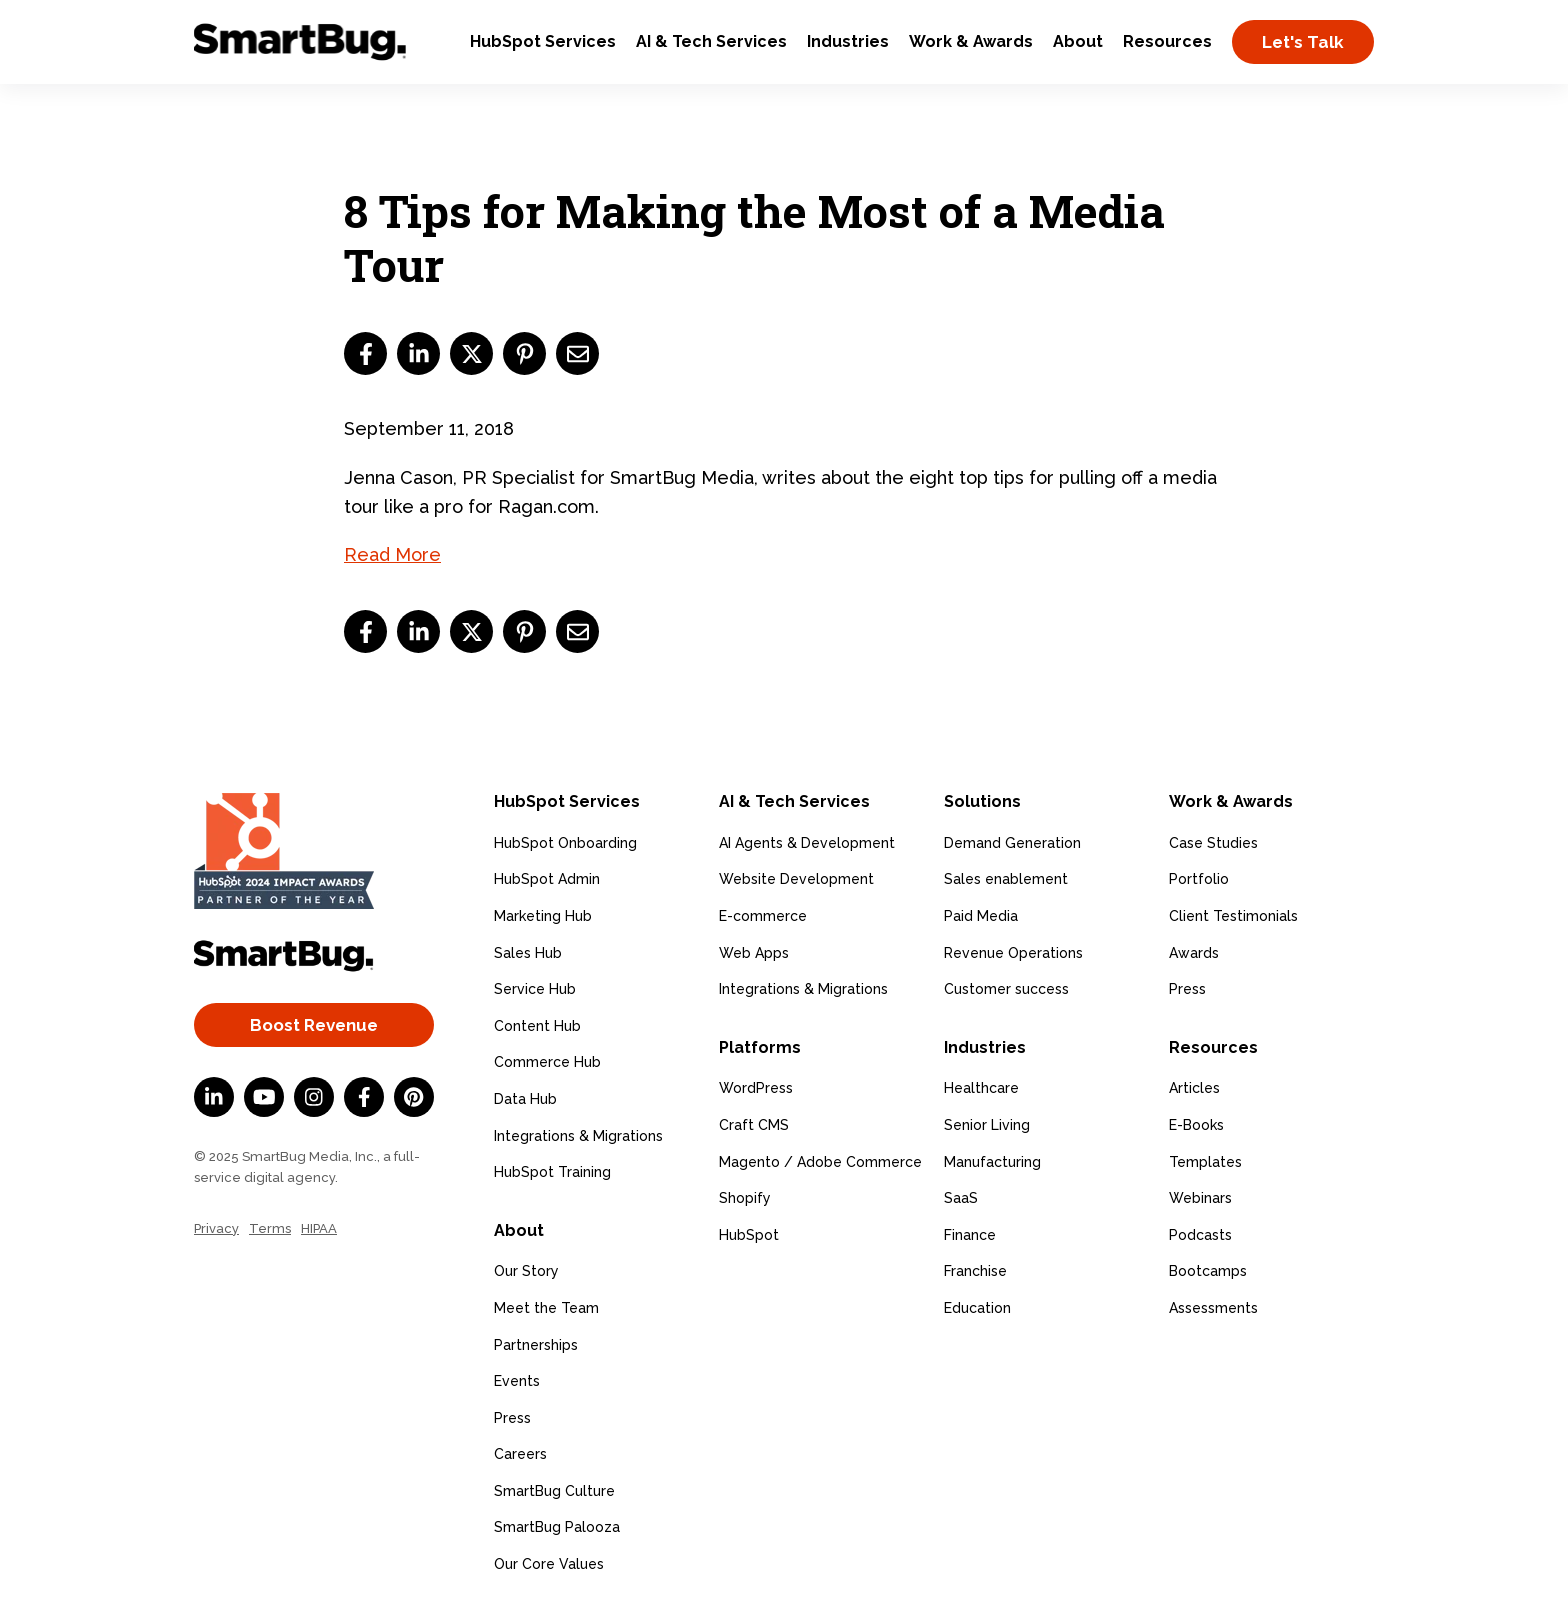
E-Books (1196, 1125)
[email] (577, 353)
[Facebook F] (364, 1097)
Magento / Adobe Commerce (820, 1162)
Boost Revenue (314, 1025)
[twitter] (471, 353)
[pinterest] (524, 353)
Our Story (526, 1271)
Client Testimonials (1233, 916)
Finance (970, 1235)
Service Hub (535, 989)
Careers (520, 1454)
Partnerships (536, 1345)
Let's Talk (1303, 42)
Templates (1205, 1162)
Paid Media (981, 916)
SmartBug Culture (554, 1491)
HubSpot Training (552, 1172)
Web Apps (754, 953)
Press (512, 1418)
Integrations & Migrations (578, 1136)
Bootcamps (1208, 1271)
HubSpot (749, 1235)
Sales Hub (528, 953)
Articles (1194, 1088)
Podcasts (1200, 1235)
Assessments (1213, 1308)
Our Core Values (549, 1564)
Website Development (796, 879)
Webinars (1200, 1198)
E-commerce (763, 916)
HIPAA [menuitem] (319, 1228)
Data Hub (525, 1099)
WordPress (756, 1088)
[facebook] (365, 353)
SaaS (961, 1198)
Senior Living (987, 1125)
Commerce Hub (547, 1062)
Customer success (1006, 989)
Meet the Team (546, 1308)
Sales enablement (1006, 879)
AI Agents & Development (807, 843)
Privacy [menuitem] (216, 1228)
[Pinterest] (414, 1097)
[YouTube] (264, 1097)
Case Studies (1213, 843)
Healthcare (981, 1088)
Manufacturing (992, 1162)
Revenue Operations (1013, 953)
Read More (392, 554)
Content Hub (537, 1026)
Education (977, 1308)
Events (517, 1381)
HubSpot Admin (547, 879)
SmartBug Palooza (557, 1527)
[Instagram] (314, 1097)
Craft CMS (754, 1125)
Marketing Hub (543, 916)
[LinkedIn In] (214, 1097)
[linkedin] (418, 353)
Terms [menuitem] (270, 1228)
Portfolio (1199, 879)
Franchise (975, 1271)
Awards (1194, 953)
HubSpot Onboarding (565, 843)
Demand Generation (1012, 843)
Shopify (745, 1198)
